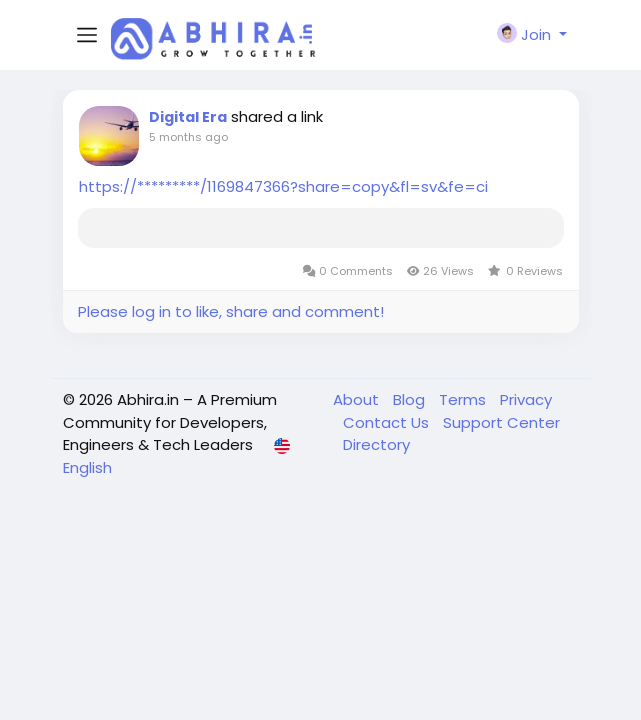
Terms (464, 399)
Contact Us (388, 422)
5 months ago (188, 137)
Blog (411, 399)
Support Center (501, 422)
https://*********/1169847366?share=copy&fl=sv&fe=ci (283, 186)
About (358, 399)
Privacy (526, 399)
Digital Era (188, 117)
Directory (376, 444)
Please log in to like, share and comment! (231, 311)
